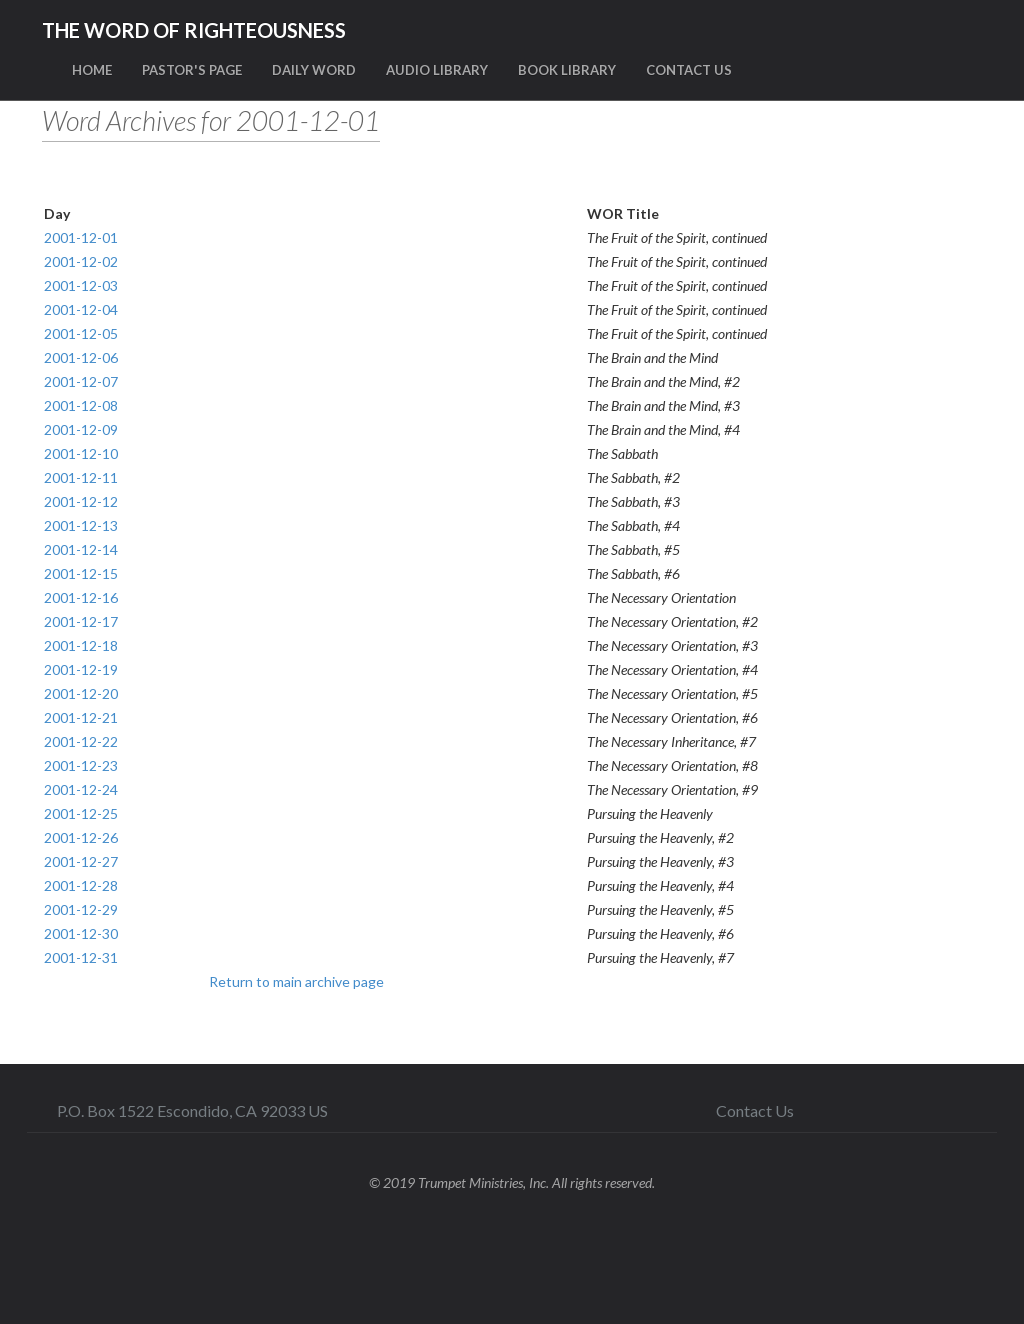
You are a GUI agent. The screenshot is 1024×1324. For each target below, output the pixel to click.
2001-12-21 (81, 717)
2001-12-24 (81, 789)
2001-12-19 (81, 669)
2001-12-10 (81, 453)
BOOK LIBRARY (567, 70)
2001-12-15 (81, 573)
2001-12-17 (81, 621)
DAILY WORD (314, 70)
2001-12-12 (81, 501)
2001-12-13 (81, 525)
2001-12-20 (81, 693)
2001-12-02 (81, 261)
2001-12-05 (81, 333)
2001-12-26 (81, 837)
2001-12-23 (81, 765)
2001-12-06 (81, 357)
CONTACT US (689, 70)
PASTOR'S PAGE (192, 70)
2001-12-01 (81, 237)
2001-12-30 (81, 933)
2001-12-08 (81, 405)
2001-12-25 (81, 813)
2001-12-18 (81, 645)
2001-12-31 (81, 957)
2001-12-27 (81, 861)
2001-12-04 (81, 309)
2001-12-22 (81, 741)
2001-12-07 (81, 381)
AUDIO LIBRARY (437, 70)
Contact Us (755, 1110)
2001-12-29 (81, 909)
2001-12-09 (81, 429)
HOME (92, 70)
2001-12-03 (81, 285)
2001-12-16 (81, 597)
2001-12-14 (81, 549)
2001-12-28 (81, 885)
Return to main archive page (296, 981)
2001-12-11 (81, 477)
